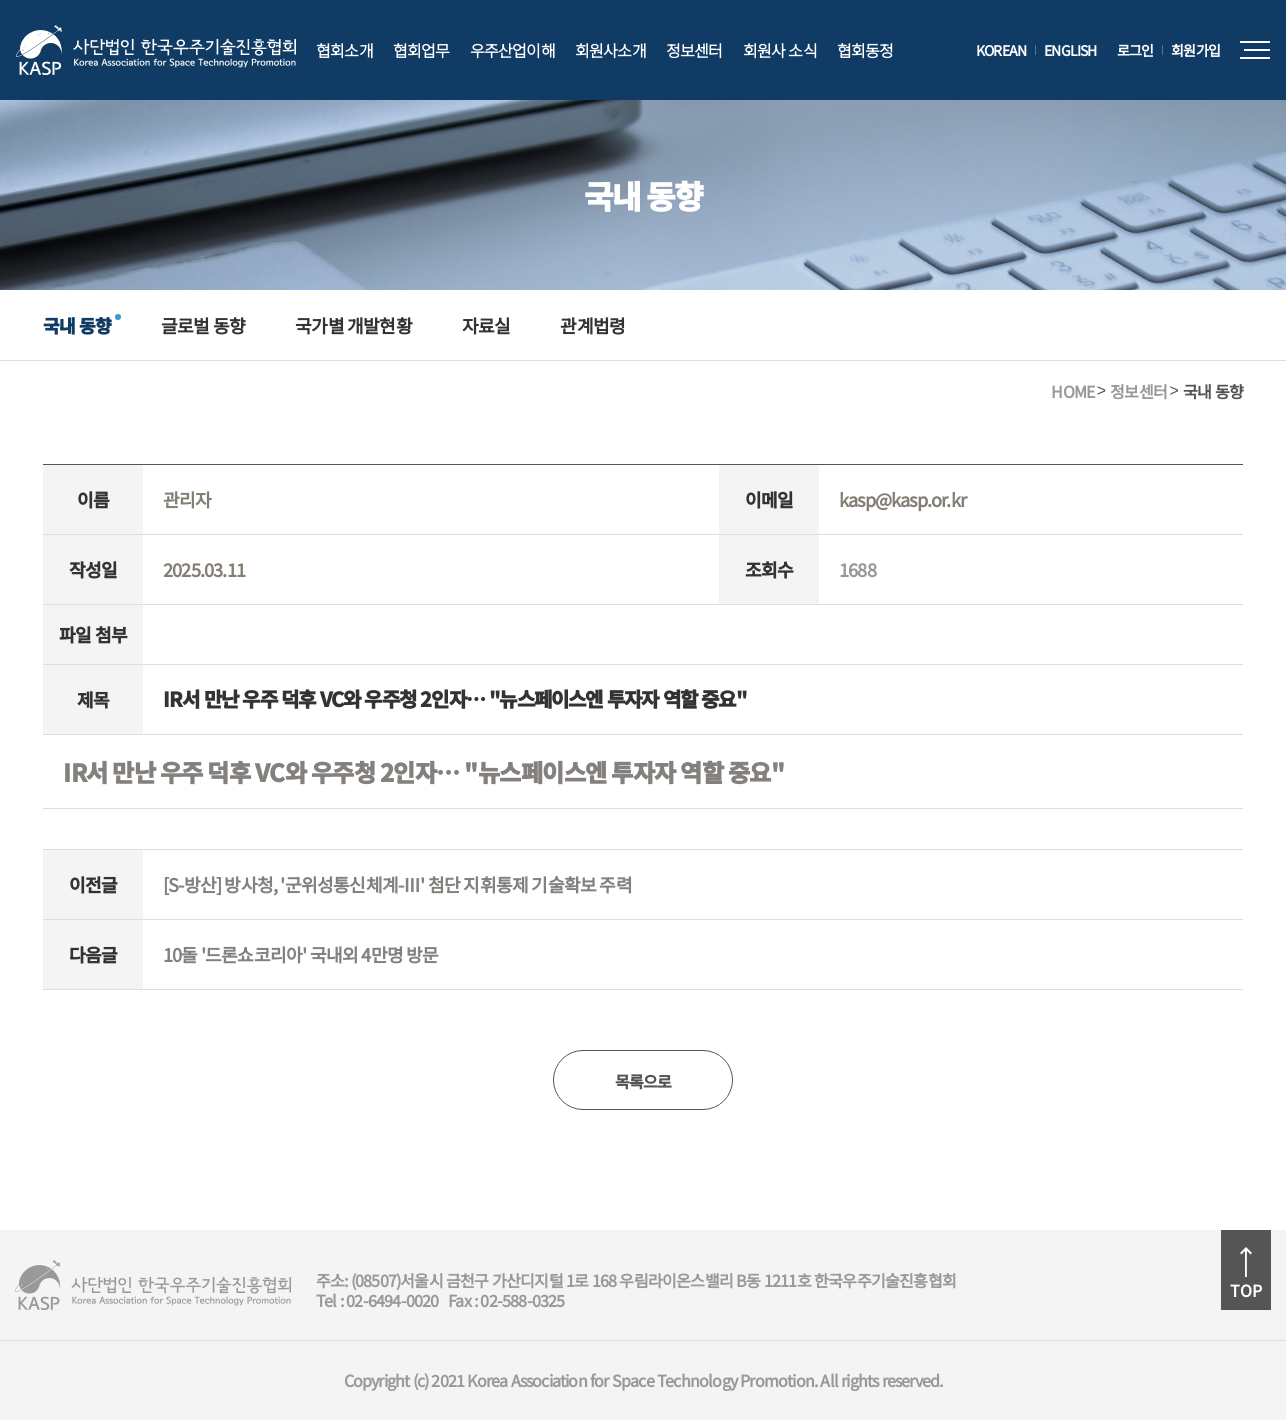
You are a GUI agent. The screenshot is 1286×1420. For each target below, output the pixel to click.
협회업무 (421, 50)
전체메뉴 (1255, 50)
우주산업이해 (512, 50)
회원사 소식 (780, 50)
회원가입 (1195, 50)
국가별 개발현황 (353, 325)
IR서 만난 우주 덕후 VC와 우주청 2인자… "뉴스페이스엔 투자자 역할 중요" (423, 772)
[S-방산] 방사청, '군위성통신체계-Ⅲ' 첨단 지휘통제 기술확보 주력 (397, 884)
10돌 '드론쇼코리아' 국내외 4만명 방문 (301, 954)
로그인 (1135, 50)
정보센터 (694, 50)
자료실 (486, 325)
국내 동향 (77, 325)
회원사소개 (610, 50)
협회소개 (344, 50)
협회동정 (865, 50)
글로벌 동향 (203, 325)
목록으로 (643, 1081)
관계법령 (592, 325)
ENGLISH (1070, 50)
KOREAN (1001, 50)
